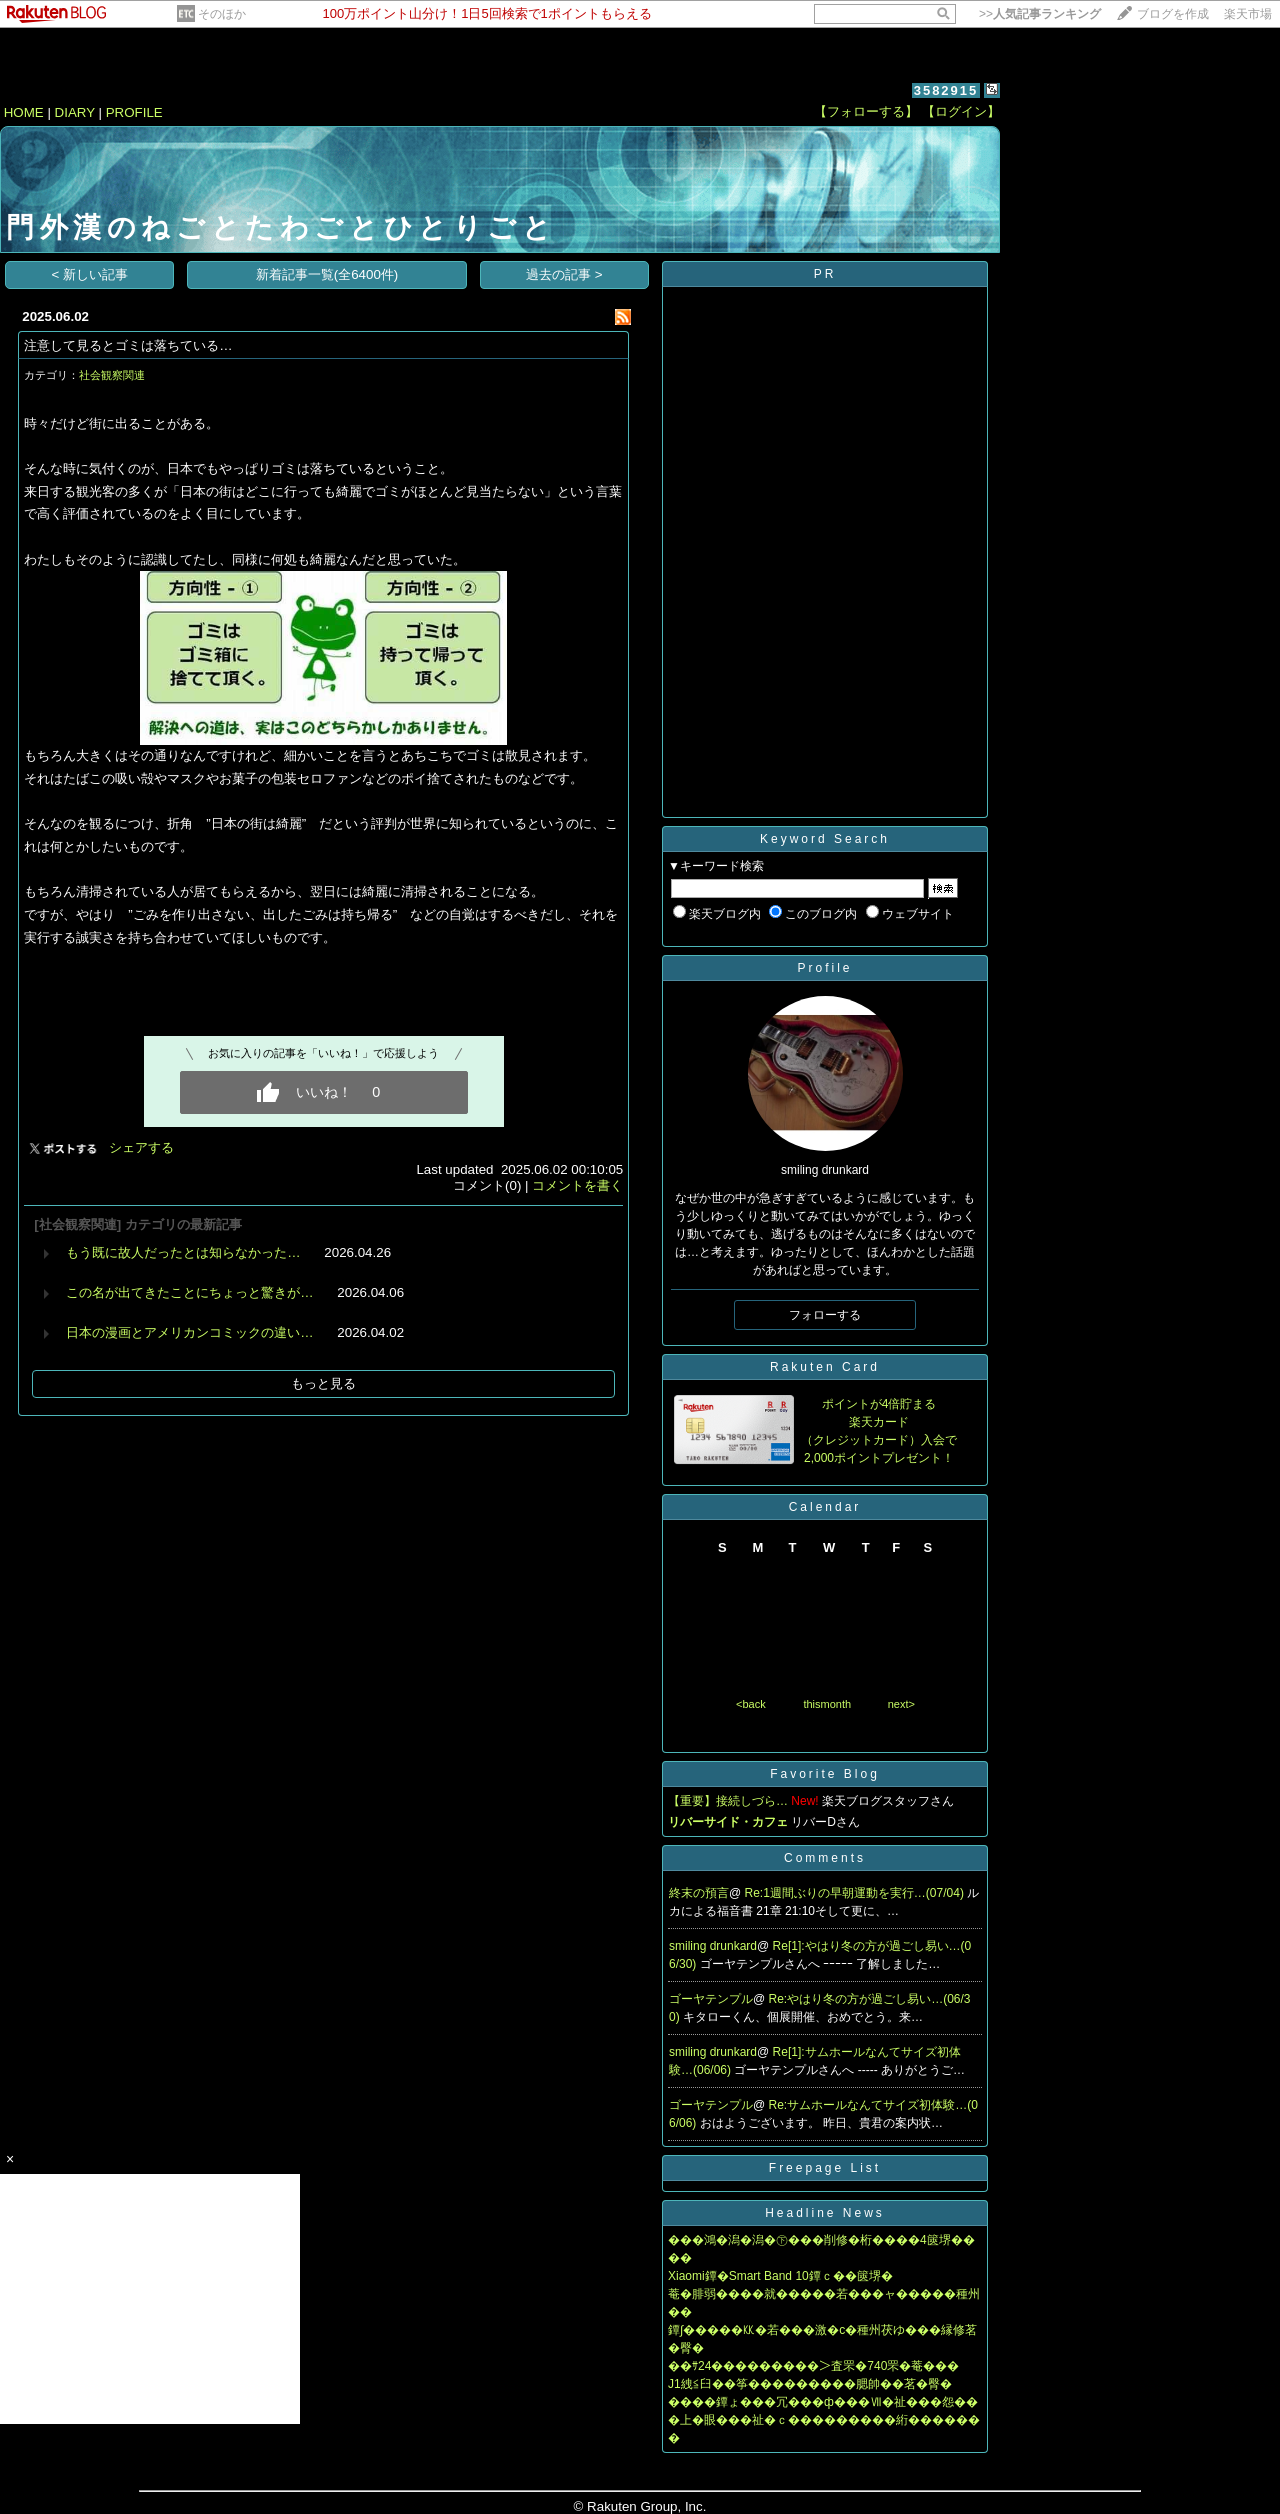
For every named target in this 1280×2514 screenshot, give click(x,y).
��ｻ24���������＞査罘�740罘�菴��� (813, 2366)
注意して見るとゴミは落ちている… (128, 345)
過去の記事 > (564, 274)
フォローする (825, 1315)
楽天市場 (1248, 14)
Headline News (825, 2213)
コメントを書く (577, 1185)
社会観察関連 (112, 375)
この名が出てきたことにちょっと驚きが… (189, 1292)
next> (901, 1704)
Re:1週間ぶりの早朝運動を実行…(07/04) (856, 1893)
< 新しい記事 (90, 274)
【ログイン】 (961, 111)
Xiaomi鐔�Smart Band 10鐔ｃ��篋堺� (780, 2276)
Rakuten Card (825, 1367)
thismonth (827, 1704)
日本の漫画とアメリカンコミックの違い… (189, 1332)
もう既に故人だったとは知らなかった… (183, 1252)
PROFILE (134, 112)
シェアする (141, 1147)
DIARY (75, 112)
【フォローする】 (866, 111)
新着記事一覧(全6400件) (327, 274)
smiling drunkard (713, 1946)
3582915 (946, 90)
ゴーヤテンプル (711, 1999)
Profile (824, 968)
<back (751, 1704)
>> (1040, 14)
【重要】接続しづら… (728, 1801)
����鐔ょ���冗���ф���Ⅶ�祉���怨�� (823, 2402)
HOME (24, 112)
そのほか (222, 14)
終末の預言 (699, 1893)
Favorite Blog (825, 1774)
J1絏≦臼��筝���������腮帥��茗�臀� (810, 2384)
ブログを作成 (1173, 14)
